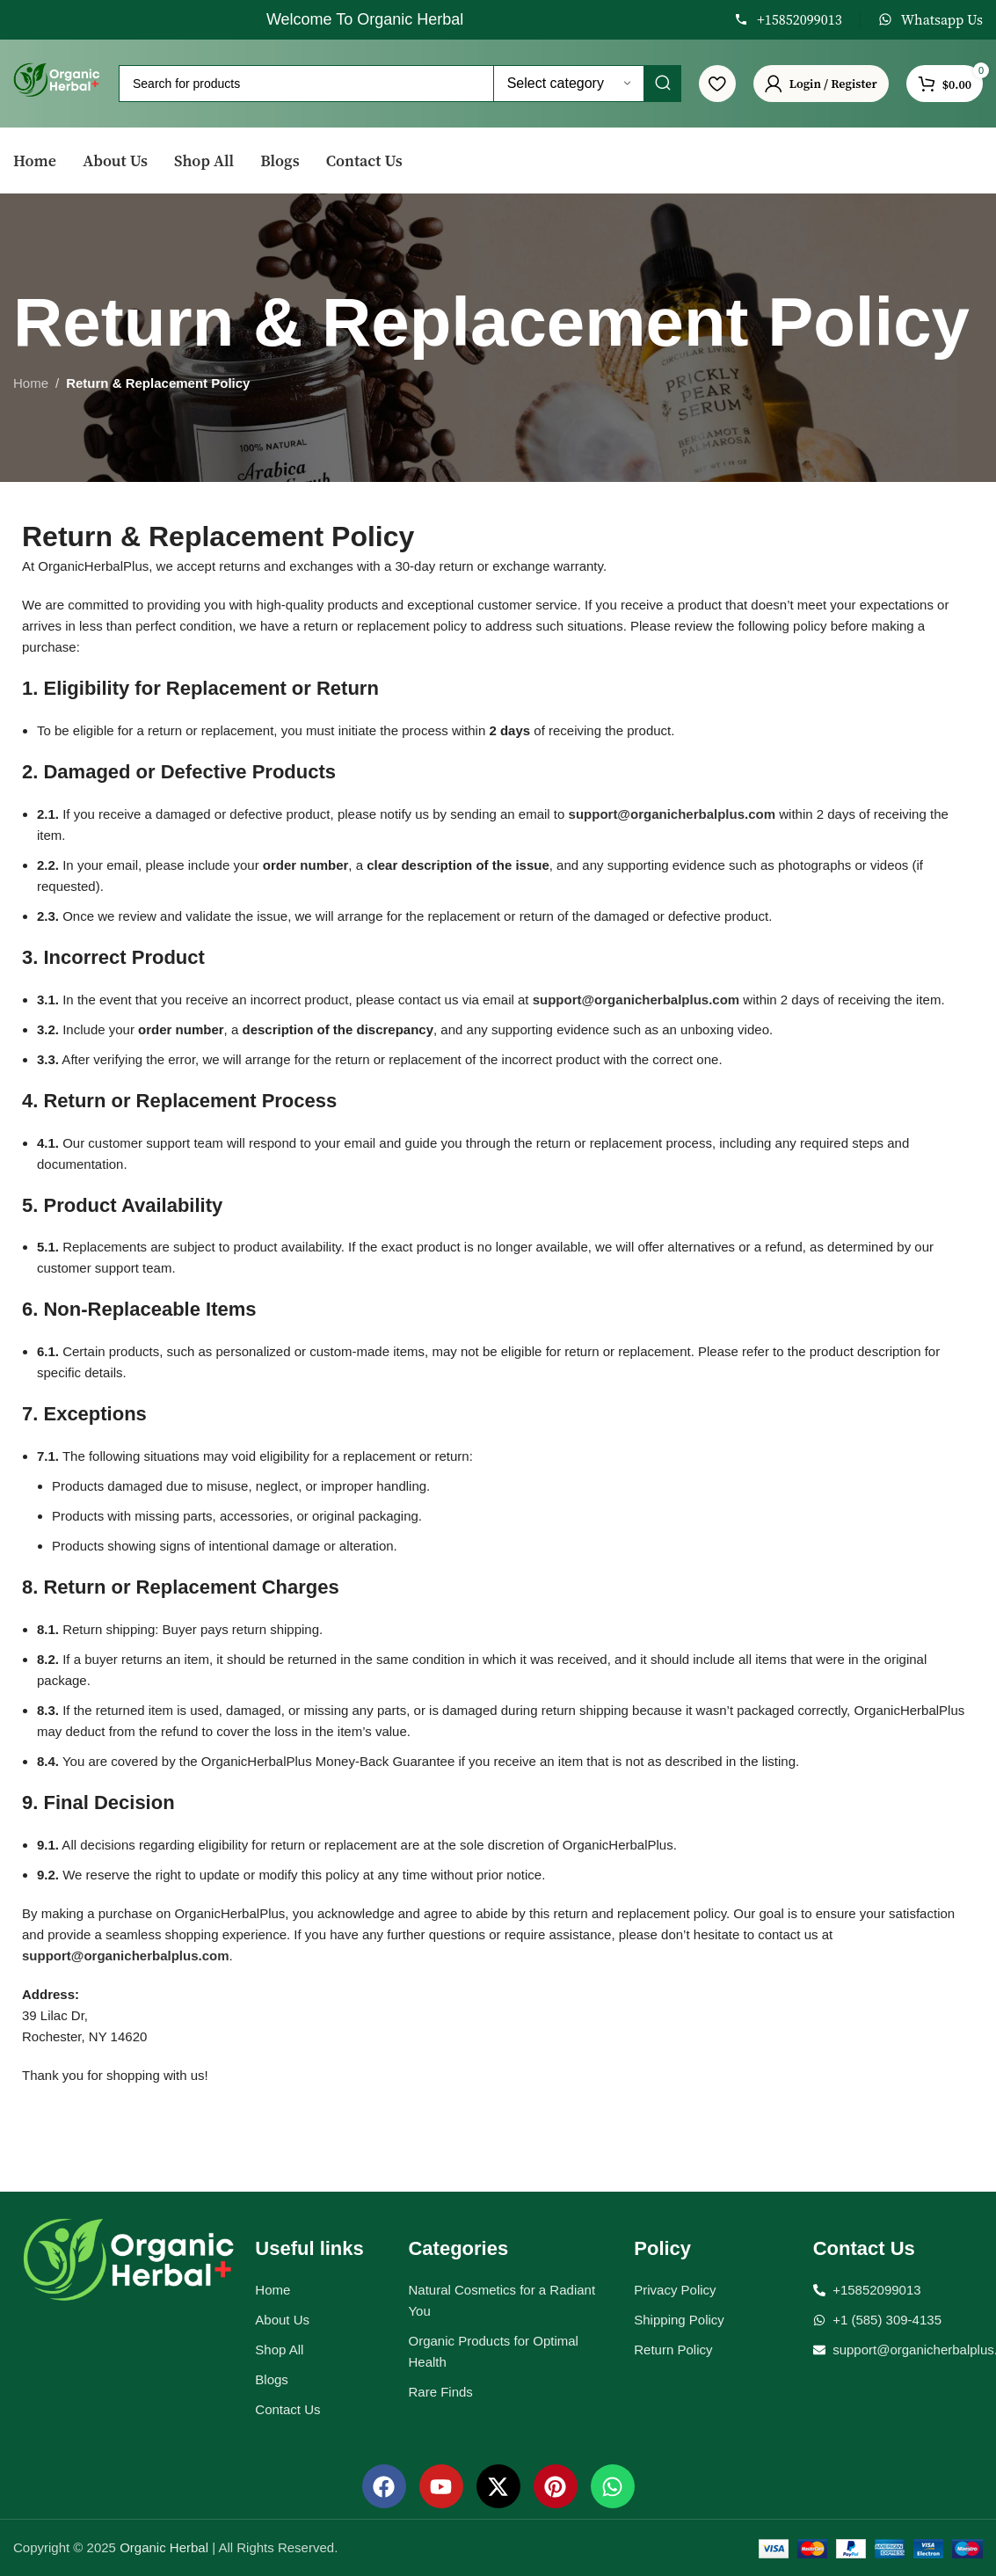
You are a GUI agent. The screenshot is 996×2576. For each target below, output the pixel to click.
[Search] (400, 83)
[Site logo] (57, 82)
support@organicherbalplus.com (672, 813)
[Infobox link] (787, 20)
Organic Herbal (166, 2547)
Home (30, 383)
